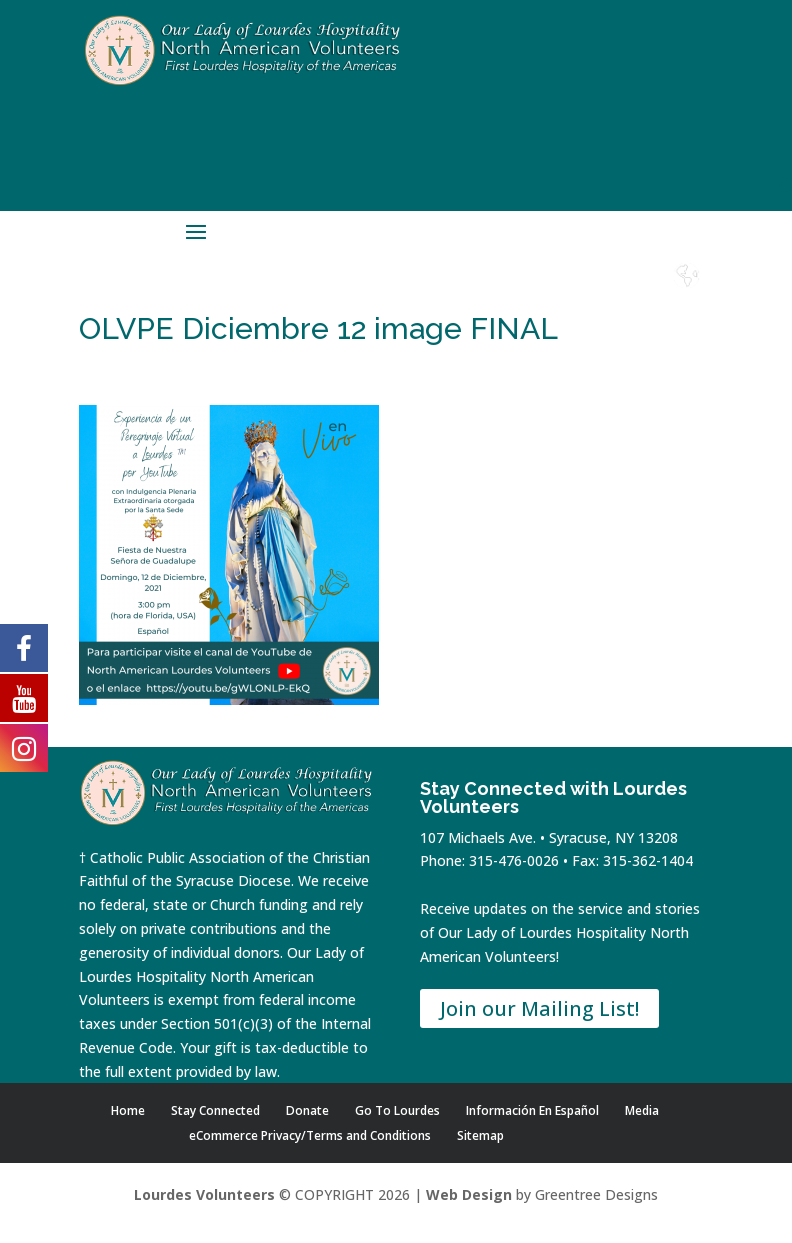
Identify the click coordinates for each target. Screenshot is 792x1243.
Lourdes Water (633, 302)
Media (642, 1110)
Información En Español (532, 1110)
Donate (524, 294)
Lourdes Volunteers (204, 1194)
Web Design (469, 1194)
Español (687, 294)
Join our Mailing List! (539, 1008)
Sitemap (480, 1135)
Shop (470, 294)
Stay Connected (215, 1110)
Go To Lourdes (397, 1110)
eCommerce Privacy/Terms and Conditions (310, 1135)
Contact (578, 294)
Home (416, 294)
